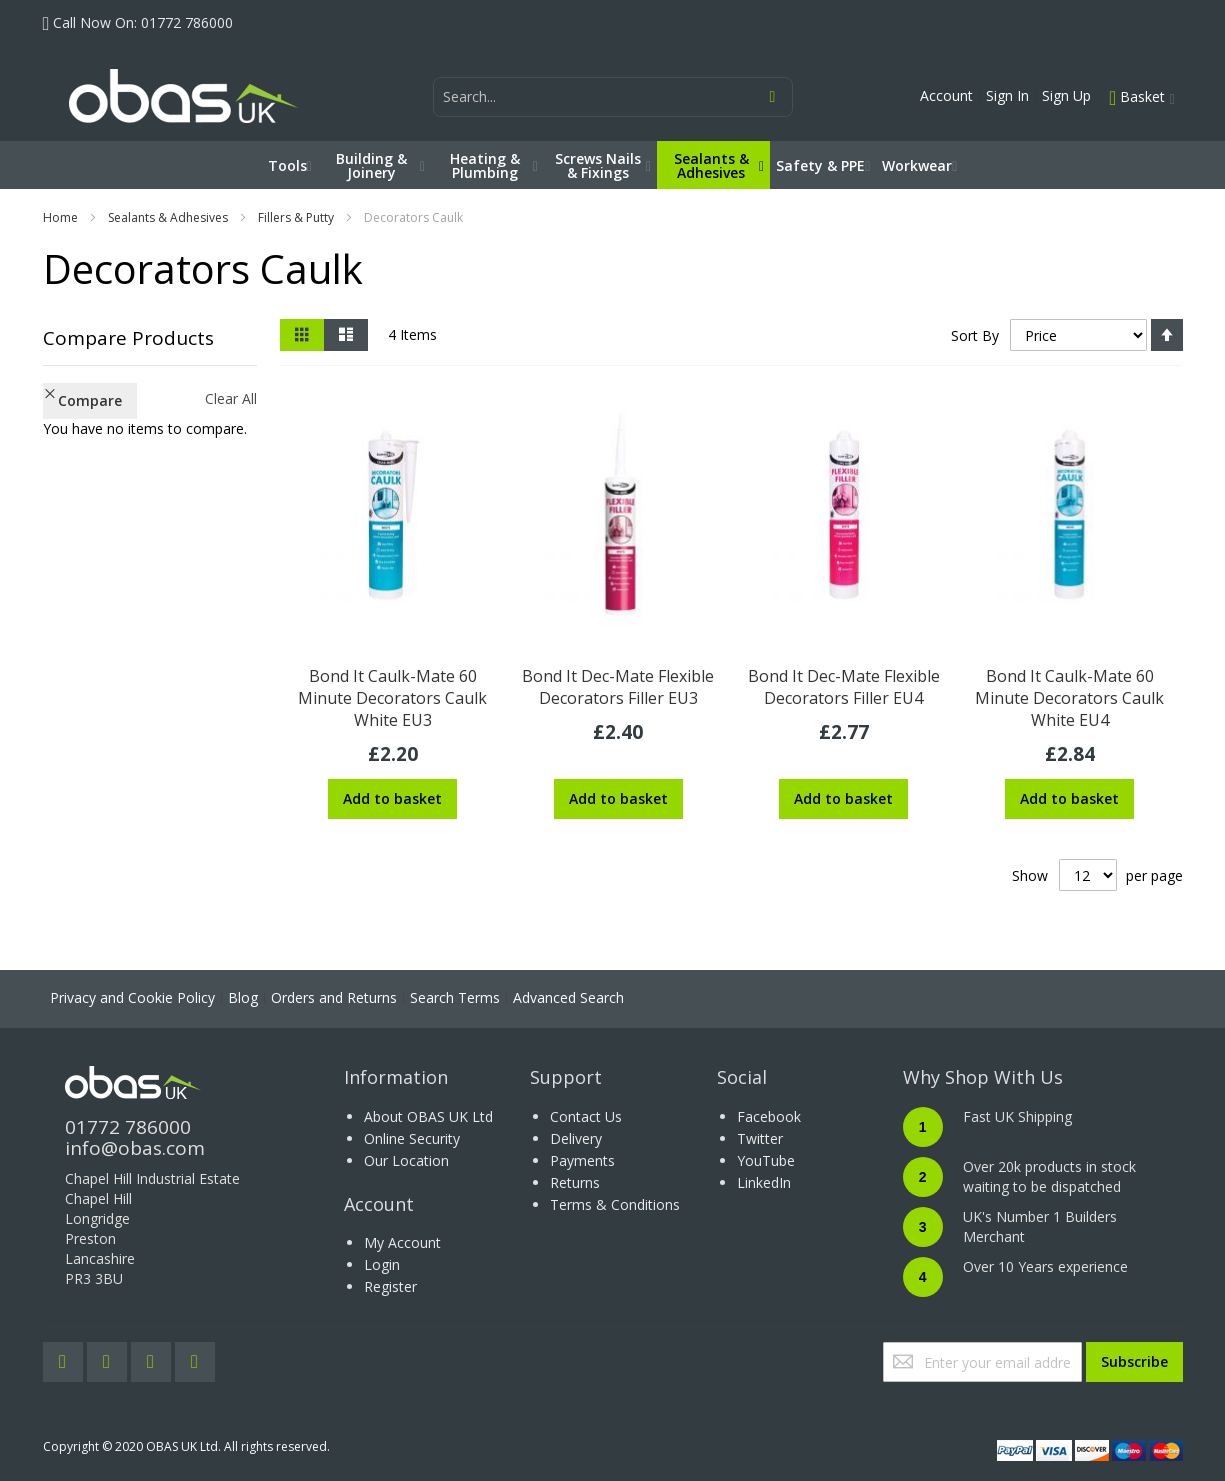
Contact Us (586, 1116)
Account (946, 95)
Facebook (769, 1116)
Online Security (412, 1138)
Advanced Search (568, 997)
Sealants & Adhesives (168, 217)
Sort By (975, 335)
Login (382, 1264)
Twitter (760, 1138)
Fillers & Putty (296, 217)
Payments (582, 1160)
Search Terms (455, 997)
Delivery (576, 1138)
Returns (575, 1182)
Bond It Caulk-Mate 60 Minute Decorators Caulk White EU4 (1069, 698)
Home (60, 217)
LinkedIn (764, 1182)
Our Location (406, 1160)
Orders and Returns (334, 997)
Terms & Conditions (615, 1204)
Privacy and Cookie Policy (132, 997)
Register (390, 1286)
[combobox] (613, 97)
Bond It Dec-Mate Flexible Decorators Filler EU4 (844, 687)
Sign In (1007, 95)
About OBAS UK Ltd (428, 1116)
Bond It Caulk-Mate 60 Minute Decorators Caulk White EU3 (392, 698)
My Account (402, 1242)
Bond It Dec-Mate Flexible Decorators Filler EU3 (618, 687)
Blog (243, 997)
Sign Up (1066, 95)
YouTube (766, 1160)
